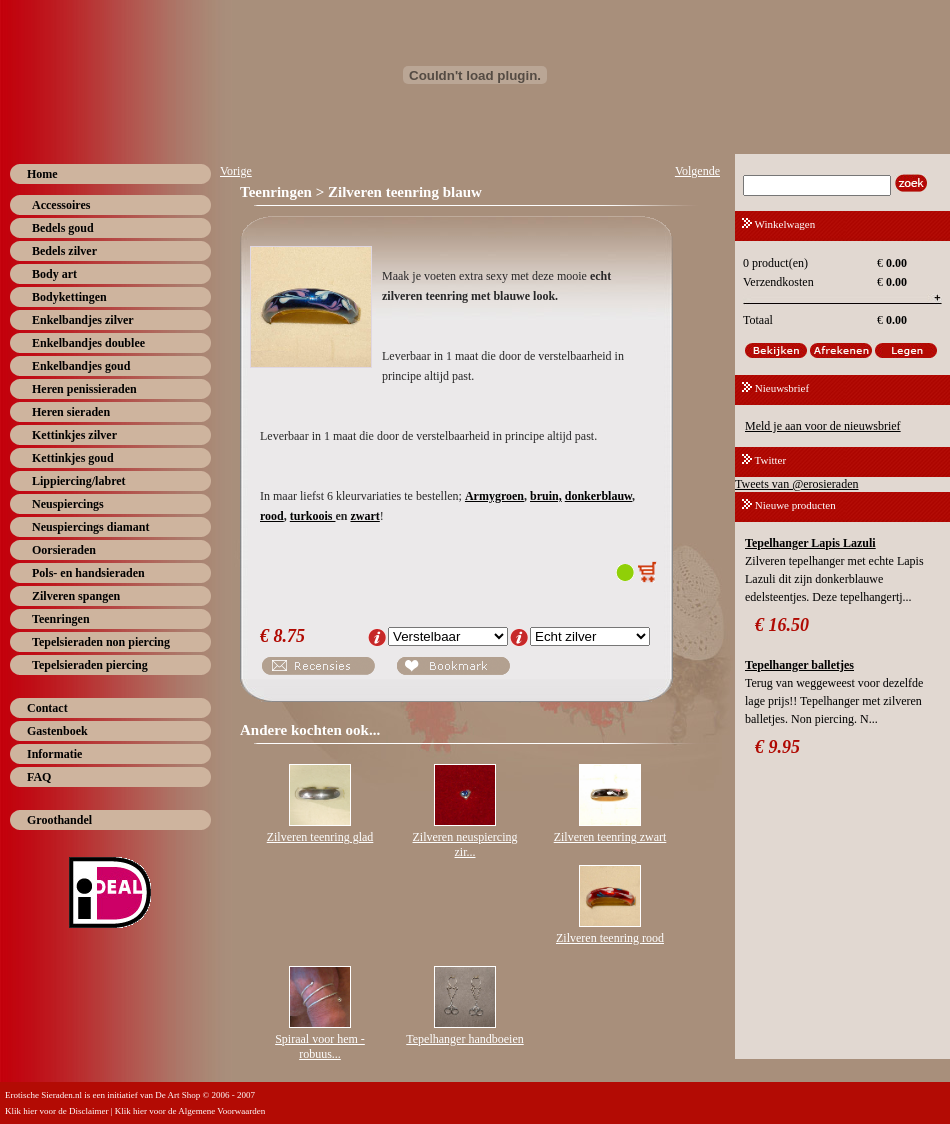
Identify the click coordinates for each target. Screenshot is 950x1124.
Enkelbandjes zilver (83, 320)
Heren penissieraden (84, 389)
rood (272, 516)
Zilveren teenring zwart (610, 837)
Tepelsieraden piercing (90, 665)
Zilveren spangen (76, 596)
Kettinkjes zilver (74, 435)
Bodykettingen (69, 297)
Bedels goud (63, 228)
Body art (54, 274)
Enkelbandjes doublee (88, 343)
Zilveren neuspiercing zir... (465, 844)
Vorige (236, 171)
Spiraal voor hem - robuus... (320, 1046)
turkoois (313, 516)
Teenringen (61, 619)
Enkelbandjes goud (81, 366)
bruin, (546, 496)
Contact (47, 708)
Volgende (697, 171)
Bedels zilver (64, 251)
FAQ (39, 777)
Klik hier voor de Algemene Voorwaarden (190, 1111)
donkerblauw (598, 496)
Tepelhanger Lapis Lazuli (810, 543)
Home (42, 174)
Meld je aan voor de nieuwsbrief (823, 426)
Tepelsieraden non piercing (101, 642)
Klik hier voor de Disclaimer (56, 1111)
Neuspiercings (68, 504)
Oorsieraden (64, 550)
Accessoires (61, 205)
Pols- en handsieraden (88, 573)
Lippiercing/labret (79, 481)
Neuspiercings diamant (90, 527)
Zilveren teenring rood (610, 938)
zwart (364, 516)
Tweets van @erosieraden (797, 484)
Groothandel (59, 820)
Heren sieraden (71, 412)
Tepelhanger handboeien (464, 1039)
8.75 (290, 636)
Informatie (54, 754)
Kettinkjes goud (73, 458)
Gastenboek (57, 731)
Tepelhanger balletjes (799, 665)
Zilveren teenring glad (320, 837)
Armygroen (494, 496)
